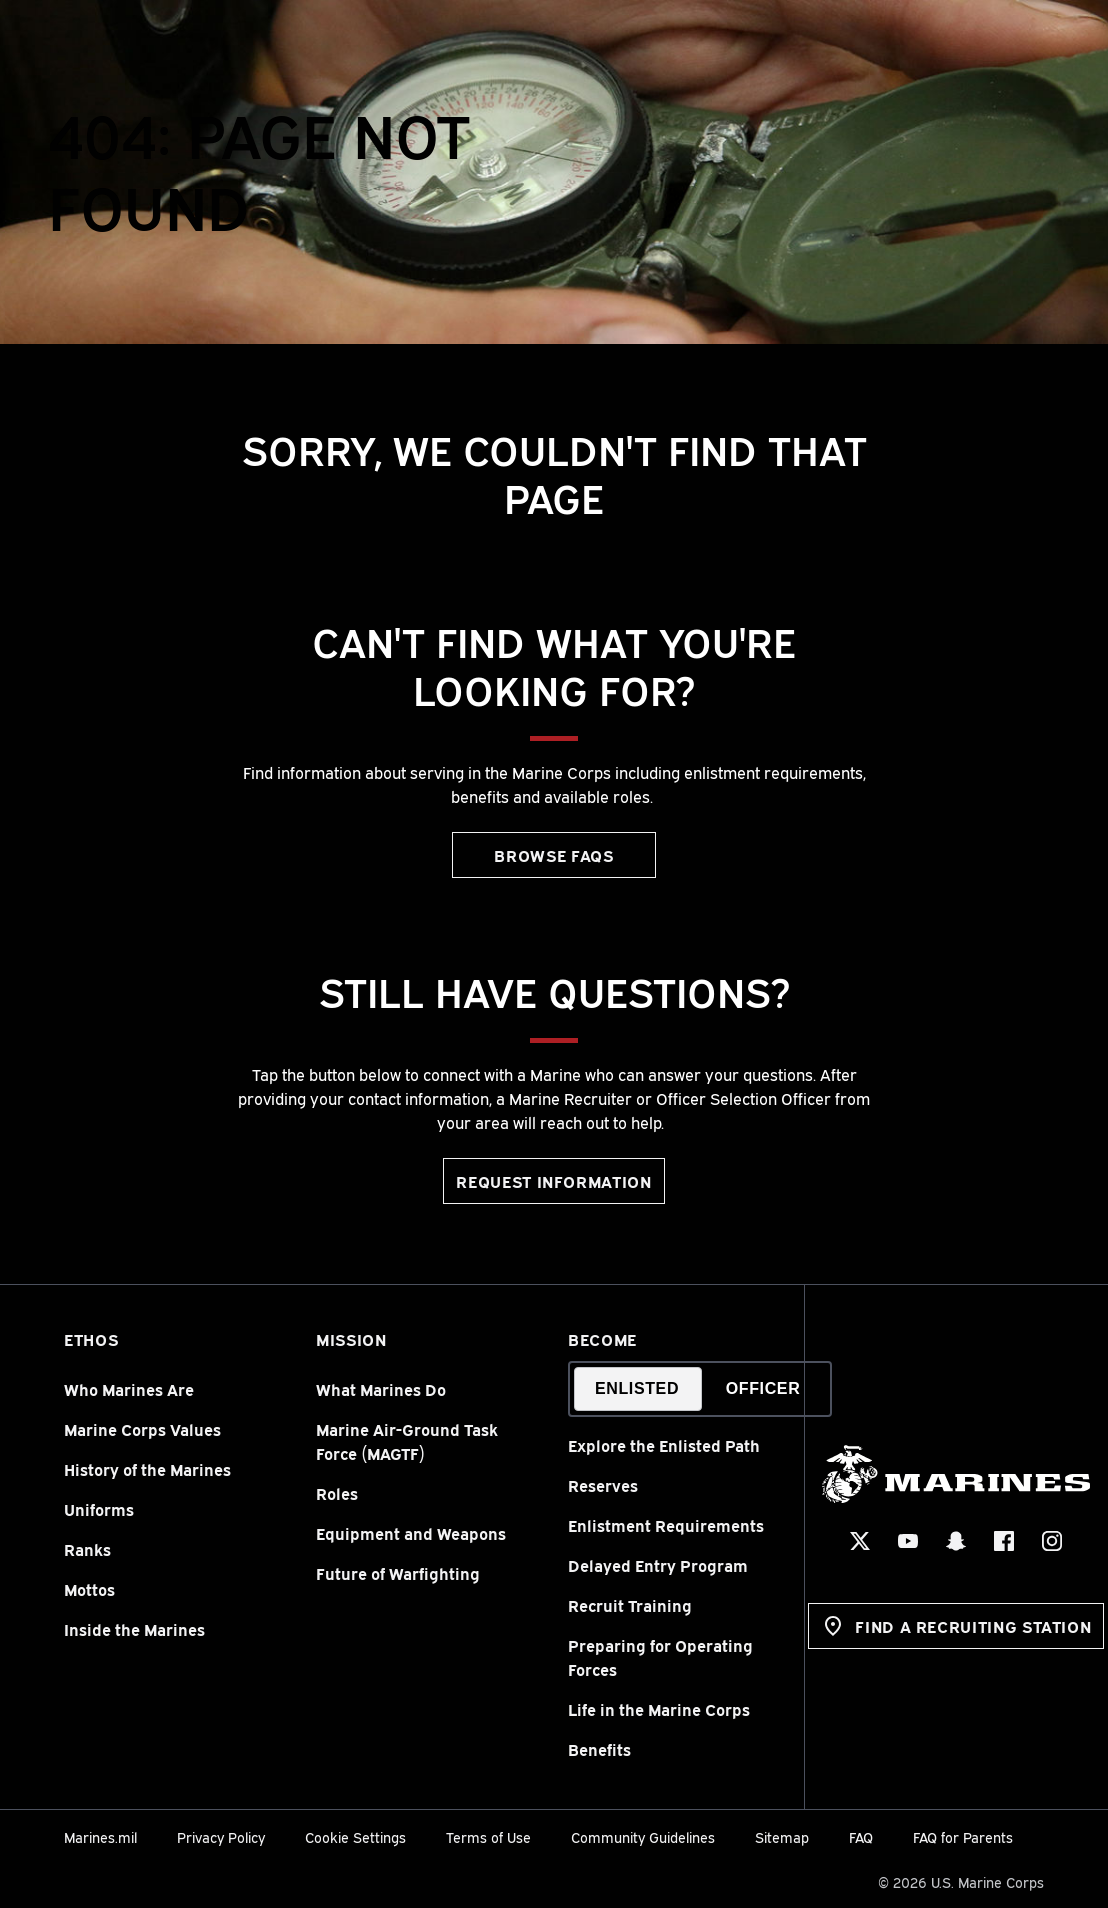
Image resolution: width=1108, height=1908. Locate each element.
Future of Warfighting (398, 1573)
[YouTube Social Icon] (909, 1541)
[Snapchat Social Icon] (957, 1541)
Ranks (87, 1549)
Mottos (89, 1589)
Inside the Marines (134, 1629)
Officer (763, 1388)
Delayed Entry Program (658, 1565)
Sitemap (782, 1836)
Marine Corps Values (142, 1429)
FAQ (861, 1836)
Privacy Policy (221, 1836)
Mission (351, 1339)
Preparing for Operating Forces (660, 1657)
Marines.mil (100, 1836)
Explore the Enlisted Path (664, 1445)
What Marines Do (381, 1389)
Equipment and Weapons (411, 1533)
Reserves (603, 1485)
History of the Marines (147, 1469)
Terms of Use (488, 1836)
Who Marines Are (129, 1389)
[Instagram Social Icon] (1053, 1541)
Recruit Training (630, 1605)
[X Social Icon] (861, 1541)
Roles (337, 1493)
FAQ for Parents (963, 1836)
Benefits (599, 1749)
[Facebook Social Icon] (1005, 1541)
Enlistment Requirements (666, 1525)
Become (602, 1339)
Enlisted (637, 1388)
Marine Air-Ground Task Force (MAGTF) (407, 1441)
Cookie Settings (355, 1836)
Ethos (91, 1339)
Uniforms (99, 1509)
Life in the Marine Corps (659, 1709)
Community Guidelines (643, 1836)
